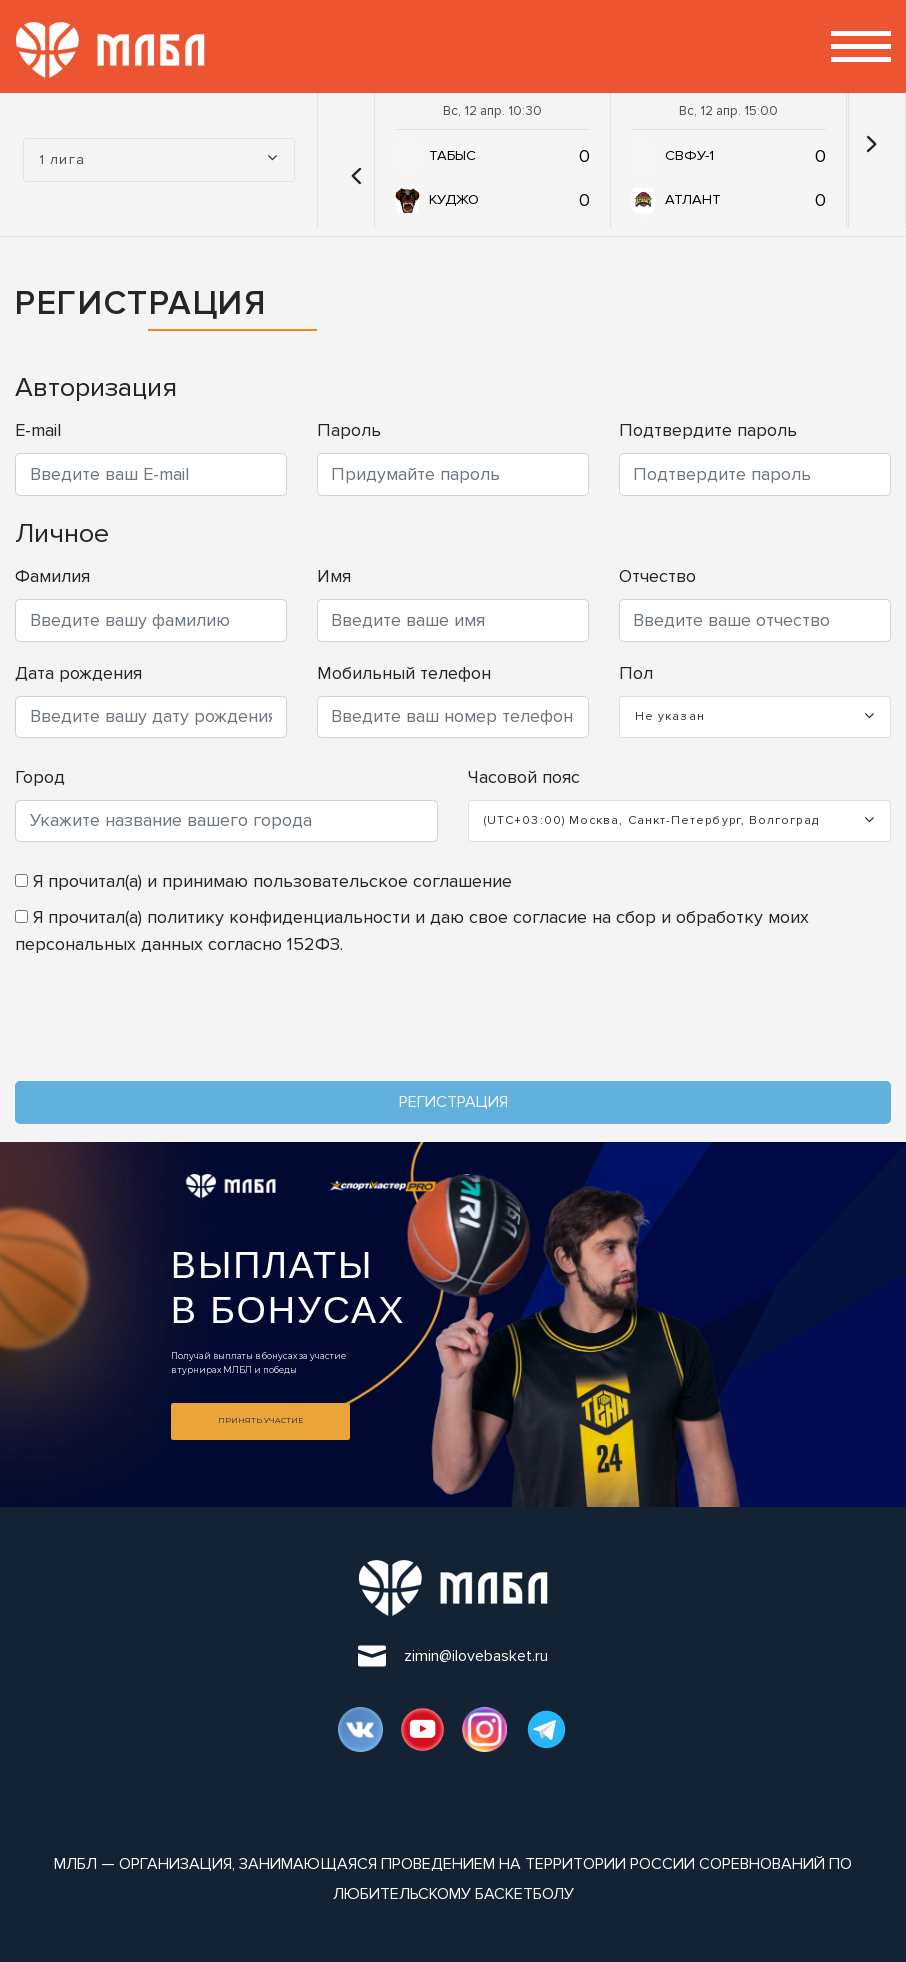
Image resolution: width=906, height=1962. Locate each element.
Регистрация (453, 1102)
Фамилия (52, 576)
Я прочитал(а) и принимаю (263, 881)
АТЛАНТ (693, 199)
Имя (334, 576)
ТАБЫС (452, 155)
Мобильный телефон (404, 673)
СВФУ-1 (689, 155)
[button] (351, 160)
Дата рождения (78, 673)
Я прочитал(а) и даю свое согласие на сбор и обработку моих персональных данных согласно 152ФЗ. (412, 930)
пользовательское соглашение (382, 881)
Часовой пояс (524, 777)
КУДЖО (454, 199)
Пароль (349, 430)
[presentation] (167, 1024)
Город (40, 777)
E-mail (38, 430)
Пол (636, 673)
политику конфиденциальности (278, 917)
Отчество (657, 576)
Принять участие (260, 1420)
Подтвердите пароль (708, 430)
